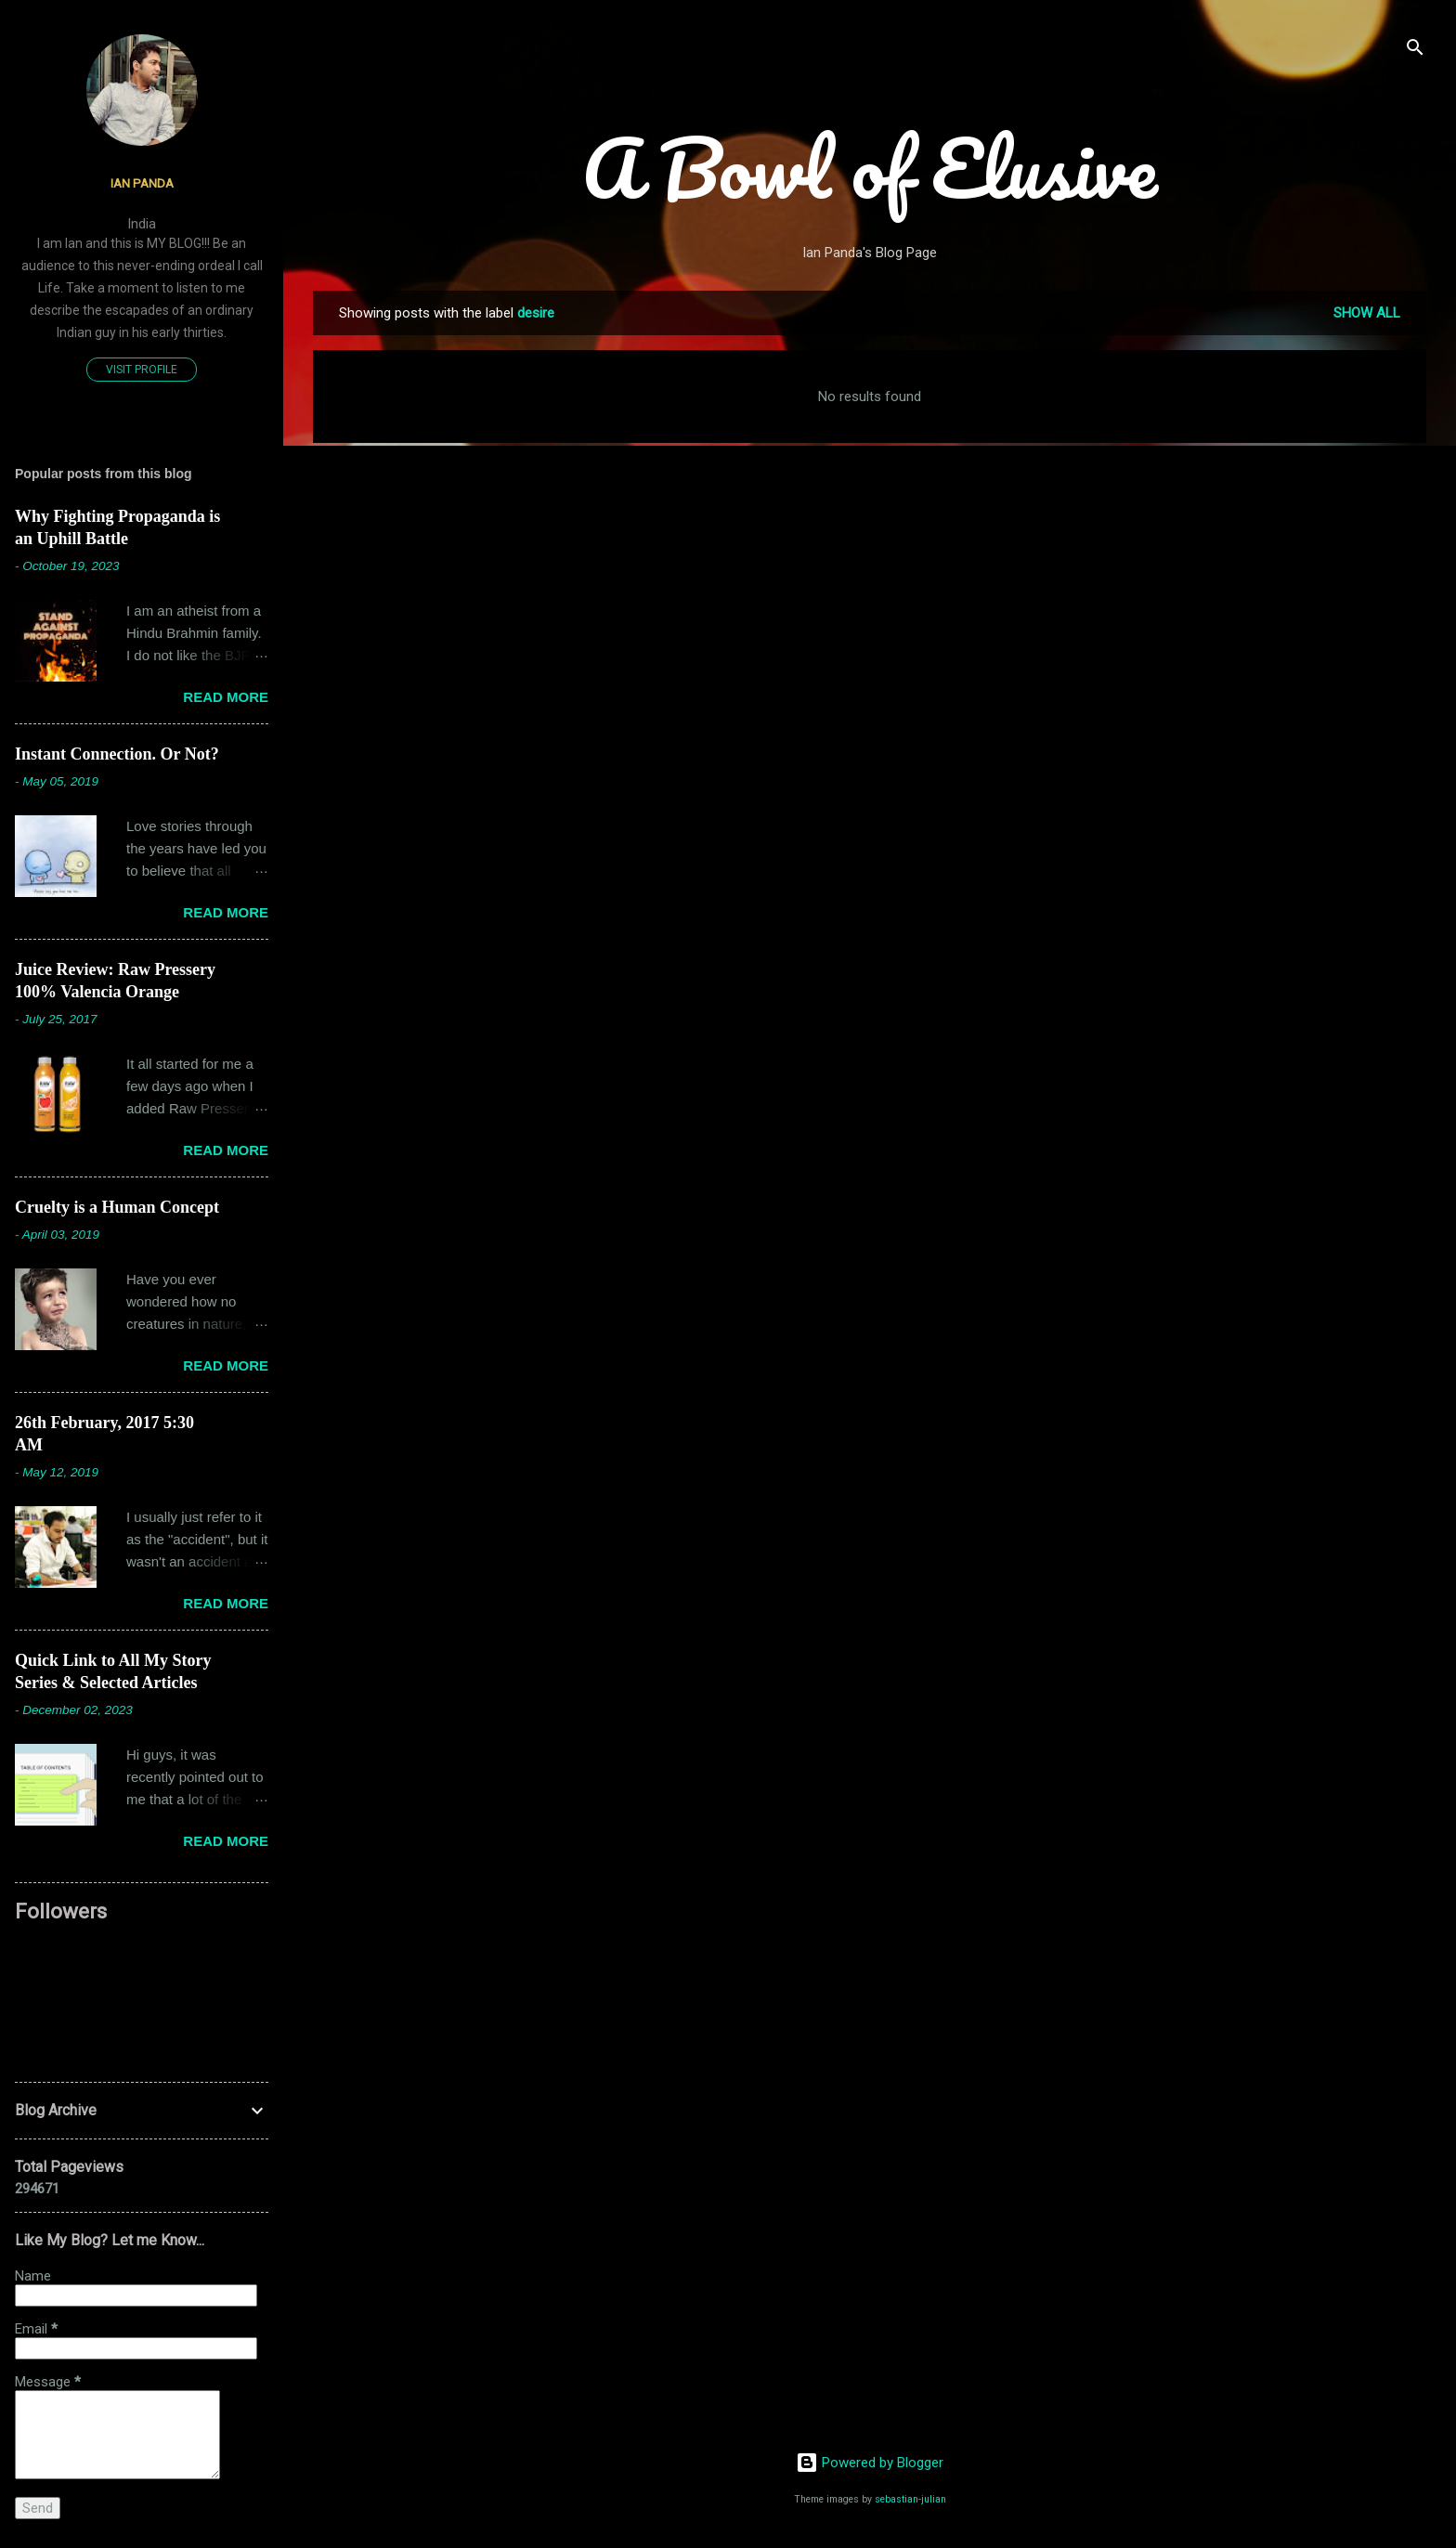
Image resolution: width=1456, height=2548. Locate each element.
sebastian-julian (910, 2499)
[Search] (1415, 50)
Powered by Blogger (869, 2462)
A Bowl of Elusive (869, 167)
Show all (1366, 313)
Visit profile (141, 369)
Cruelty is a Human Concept (117, 1207)
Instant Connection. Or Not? (117, 754)
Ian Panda (142, 183)
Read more (225, 697)
